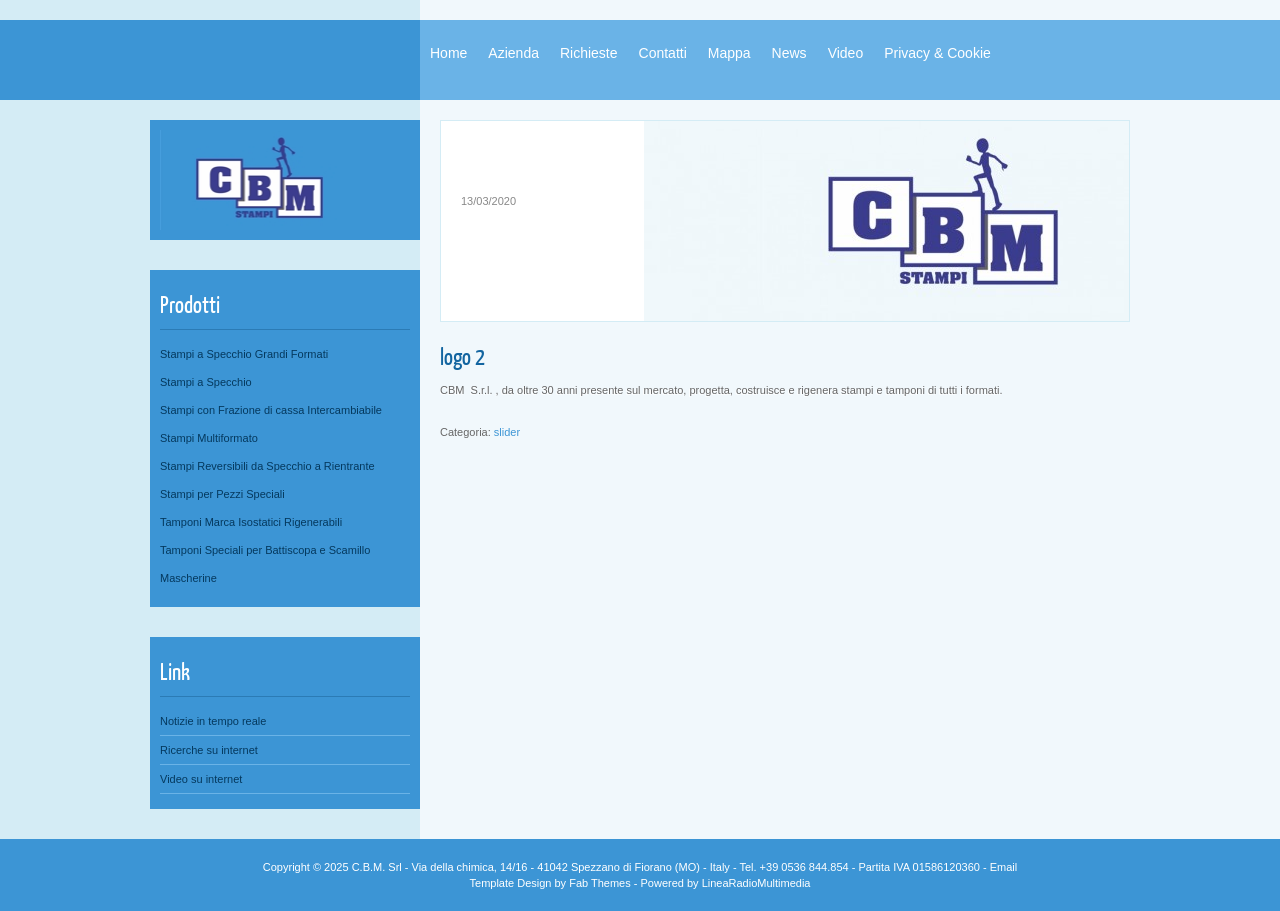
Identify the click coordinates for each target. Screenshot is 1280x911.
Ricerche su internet (209, 750)
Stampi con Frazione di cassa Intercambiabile (271, 410)
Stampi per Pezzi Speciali (222, 494)
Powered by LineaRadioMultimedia (726, 883)
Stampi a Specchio (206, 382)
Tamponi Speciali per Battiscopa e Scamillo (265, 550)
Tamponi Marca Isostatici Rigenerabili (251, 522)
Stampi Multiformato (209, 438)
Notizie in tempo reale (213, 721)
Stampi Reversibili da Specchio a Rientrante (267, 466)
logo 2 (462, 356)
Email (1004, 867)
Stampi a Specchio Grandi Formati (244, 354)
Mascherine (188, 578)
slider (507, 432)
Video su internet (201, 779)
